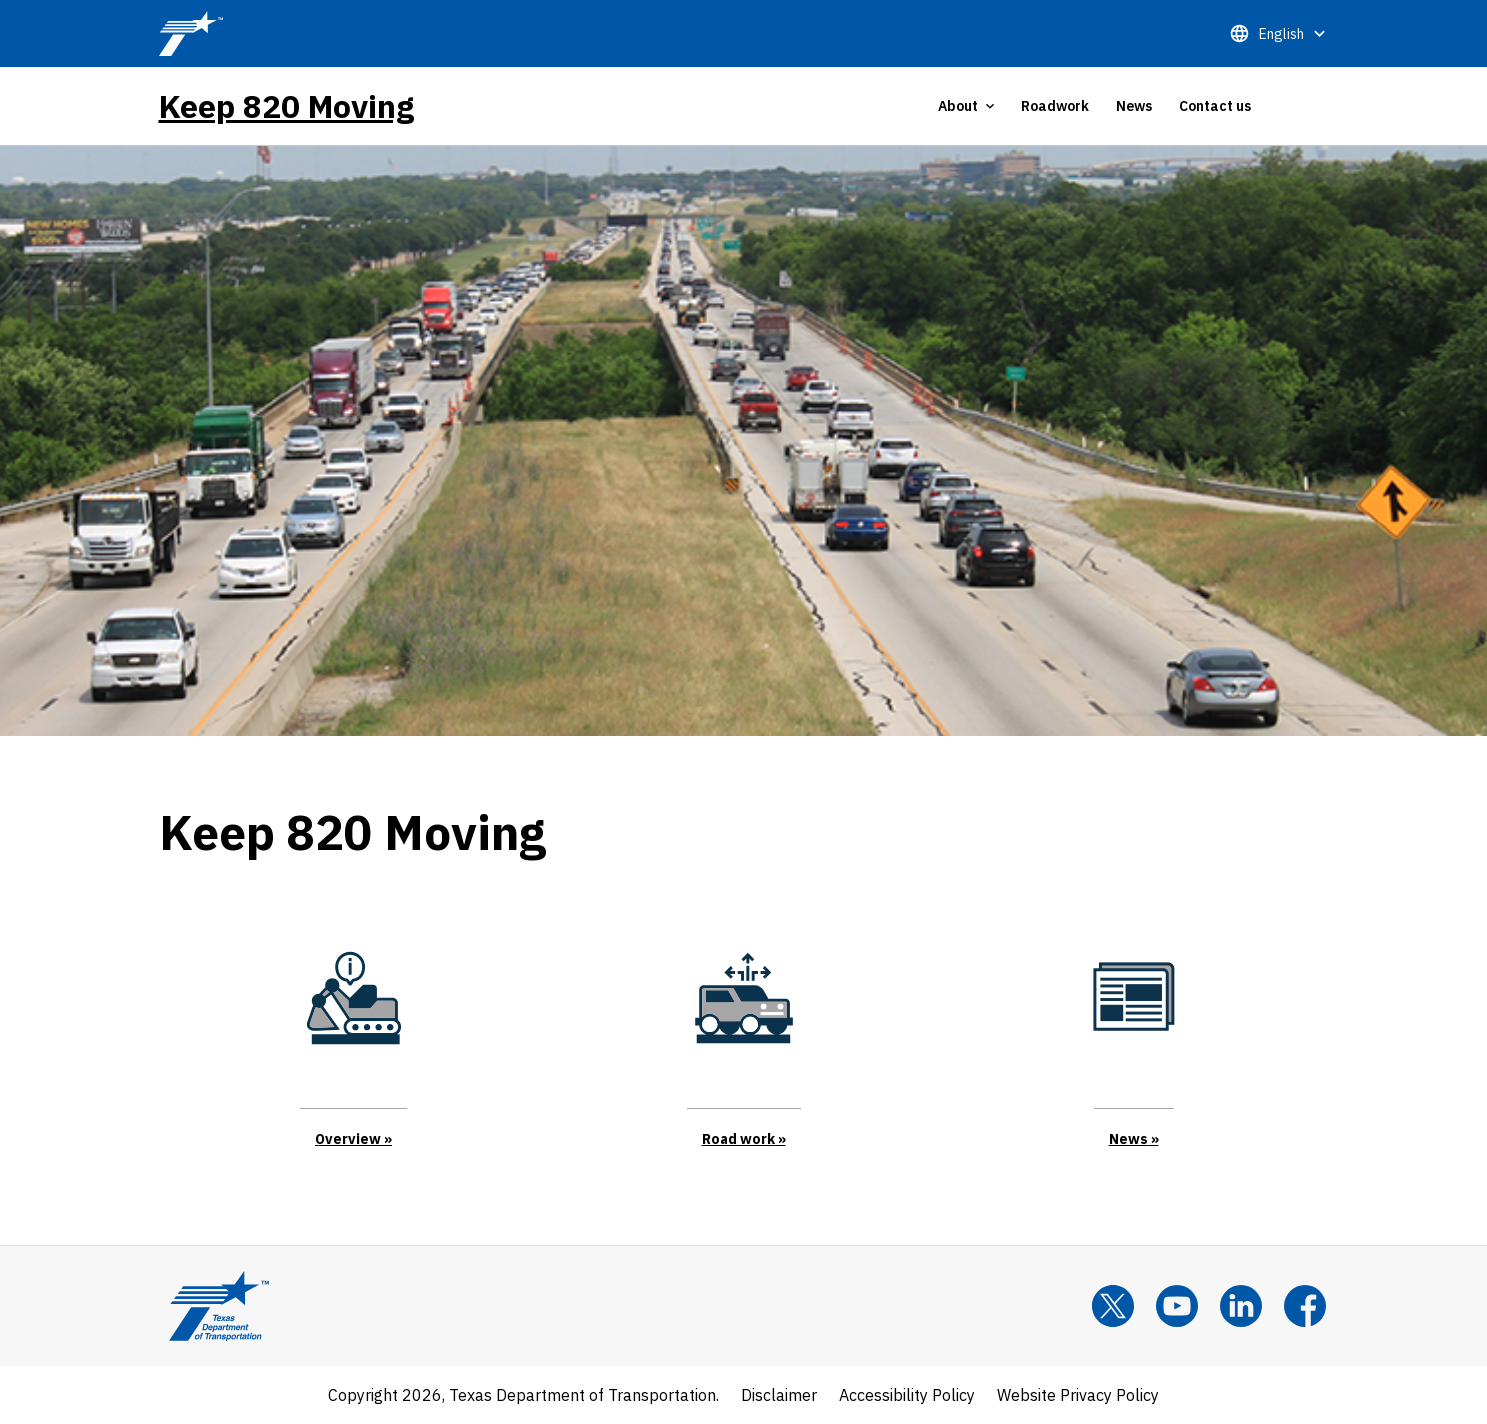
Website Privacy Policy (1078, 1395)
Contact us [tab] (1215, 106)
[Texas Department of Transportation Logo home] (219, 1306)
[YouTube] (1177, 1306)
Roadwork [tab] (1055, 106)
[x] (1113, 1306)
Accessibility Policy (907, 1395)
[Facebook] (1305, 1306)
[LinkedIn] (1241, 1306)
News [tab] (1134, 106)
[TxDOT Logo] (191, 33)
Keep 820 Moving (286, 106)
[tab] (965, 106)
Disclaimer (779, 1395)
